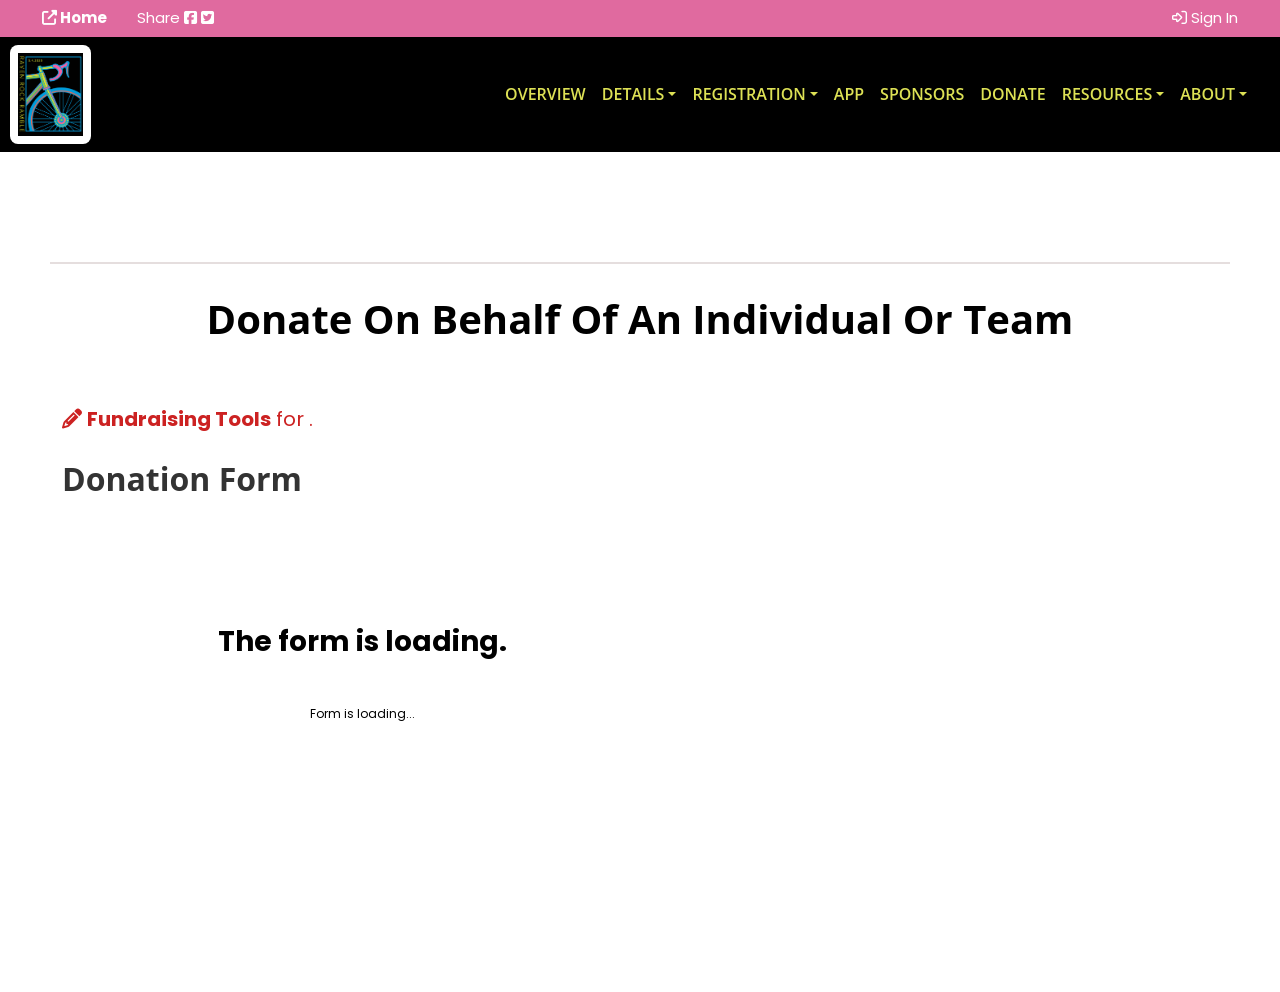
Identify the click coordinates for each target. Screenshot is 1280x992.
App (849, 94)
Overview (545, 94)
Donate (1012, 94)
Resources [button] (1107, 94)
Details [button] (633, 94)
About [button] (1207, 94)
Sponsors (922, 94)
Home (74, 17)
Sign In (1205, 17)
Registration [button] (748, 94)
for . (187, 419)
